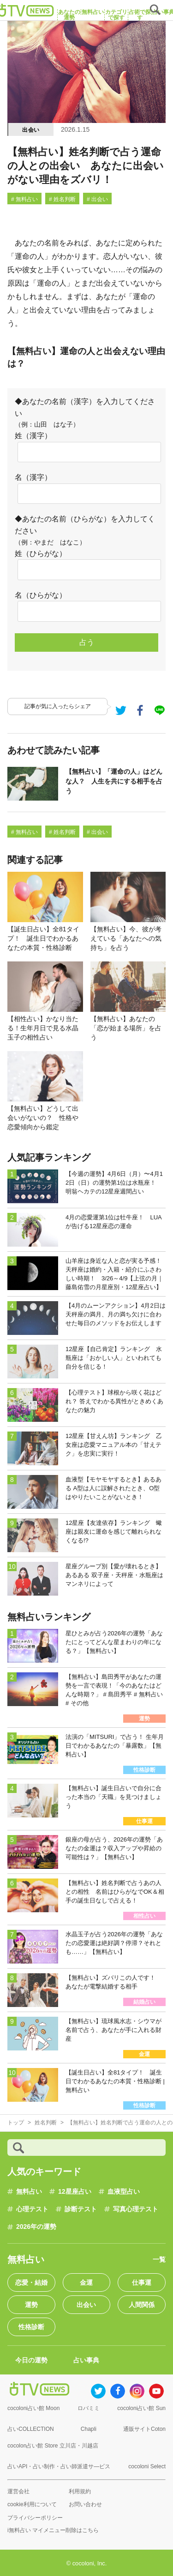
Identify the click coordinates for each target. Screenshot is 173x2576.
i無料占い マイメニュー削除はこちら (53, 2530)
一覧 (159, 2259)
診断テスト (81, 2209)
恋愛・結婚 (31, 2282)
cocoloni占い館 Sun (141, 2408)
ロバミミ (89, 2408)
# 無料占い (24, 199)
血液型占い (123, 2191)
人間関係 (142, 2304)
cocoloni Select (147, 2466)
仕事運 (141, 2282)
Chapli (88, 2429)
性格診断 (31, 2327)
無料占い (29, 2191)
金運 (86, 2282)
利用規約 (80, 2491)
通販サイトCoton (144, 2429)
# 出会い (97, 199)
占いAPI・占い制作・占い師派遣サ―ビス (58, 2466)
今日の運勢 (31, 2360)
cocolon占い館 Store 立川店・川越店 (52, 2445)
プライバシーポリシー (35, 2518)
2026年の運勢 (36, 2226)
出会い (31, 130)
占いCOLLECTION (30, 2429)
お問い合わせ (85, 2504)
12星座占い (74, 2191)
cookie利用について (32, 2504)
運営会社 (18, 2491)
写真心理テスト (135, 2209)
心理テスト (32, 2209)
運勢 (31, 2304)
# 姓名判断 (62, 199)
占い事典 (86, 2360)
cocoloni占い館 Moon (33, 2408)
